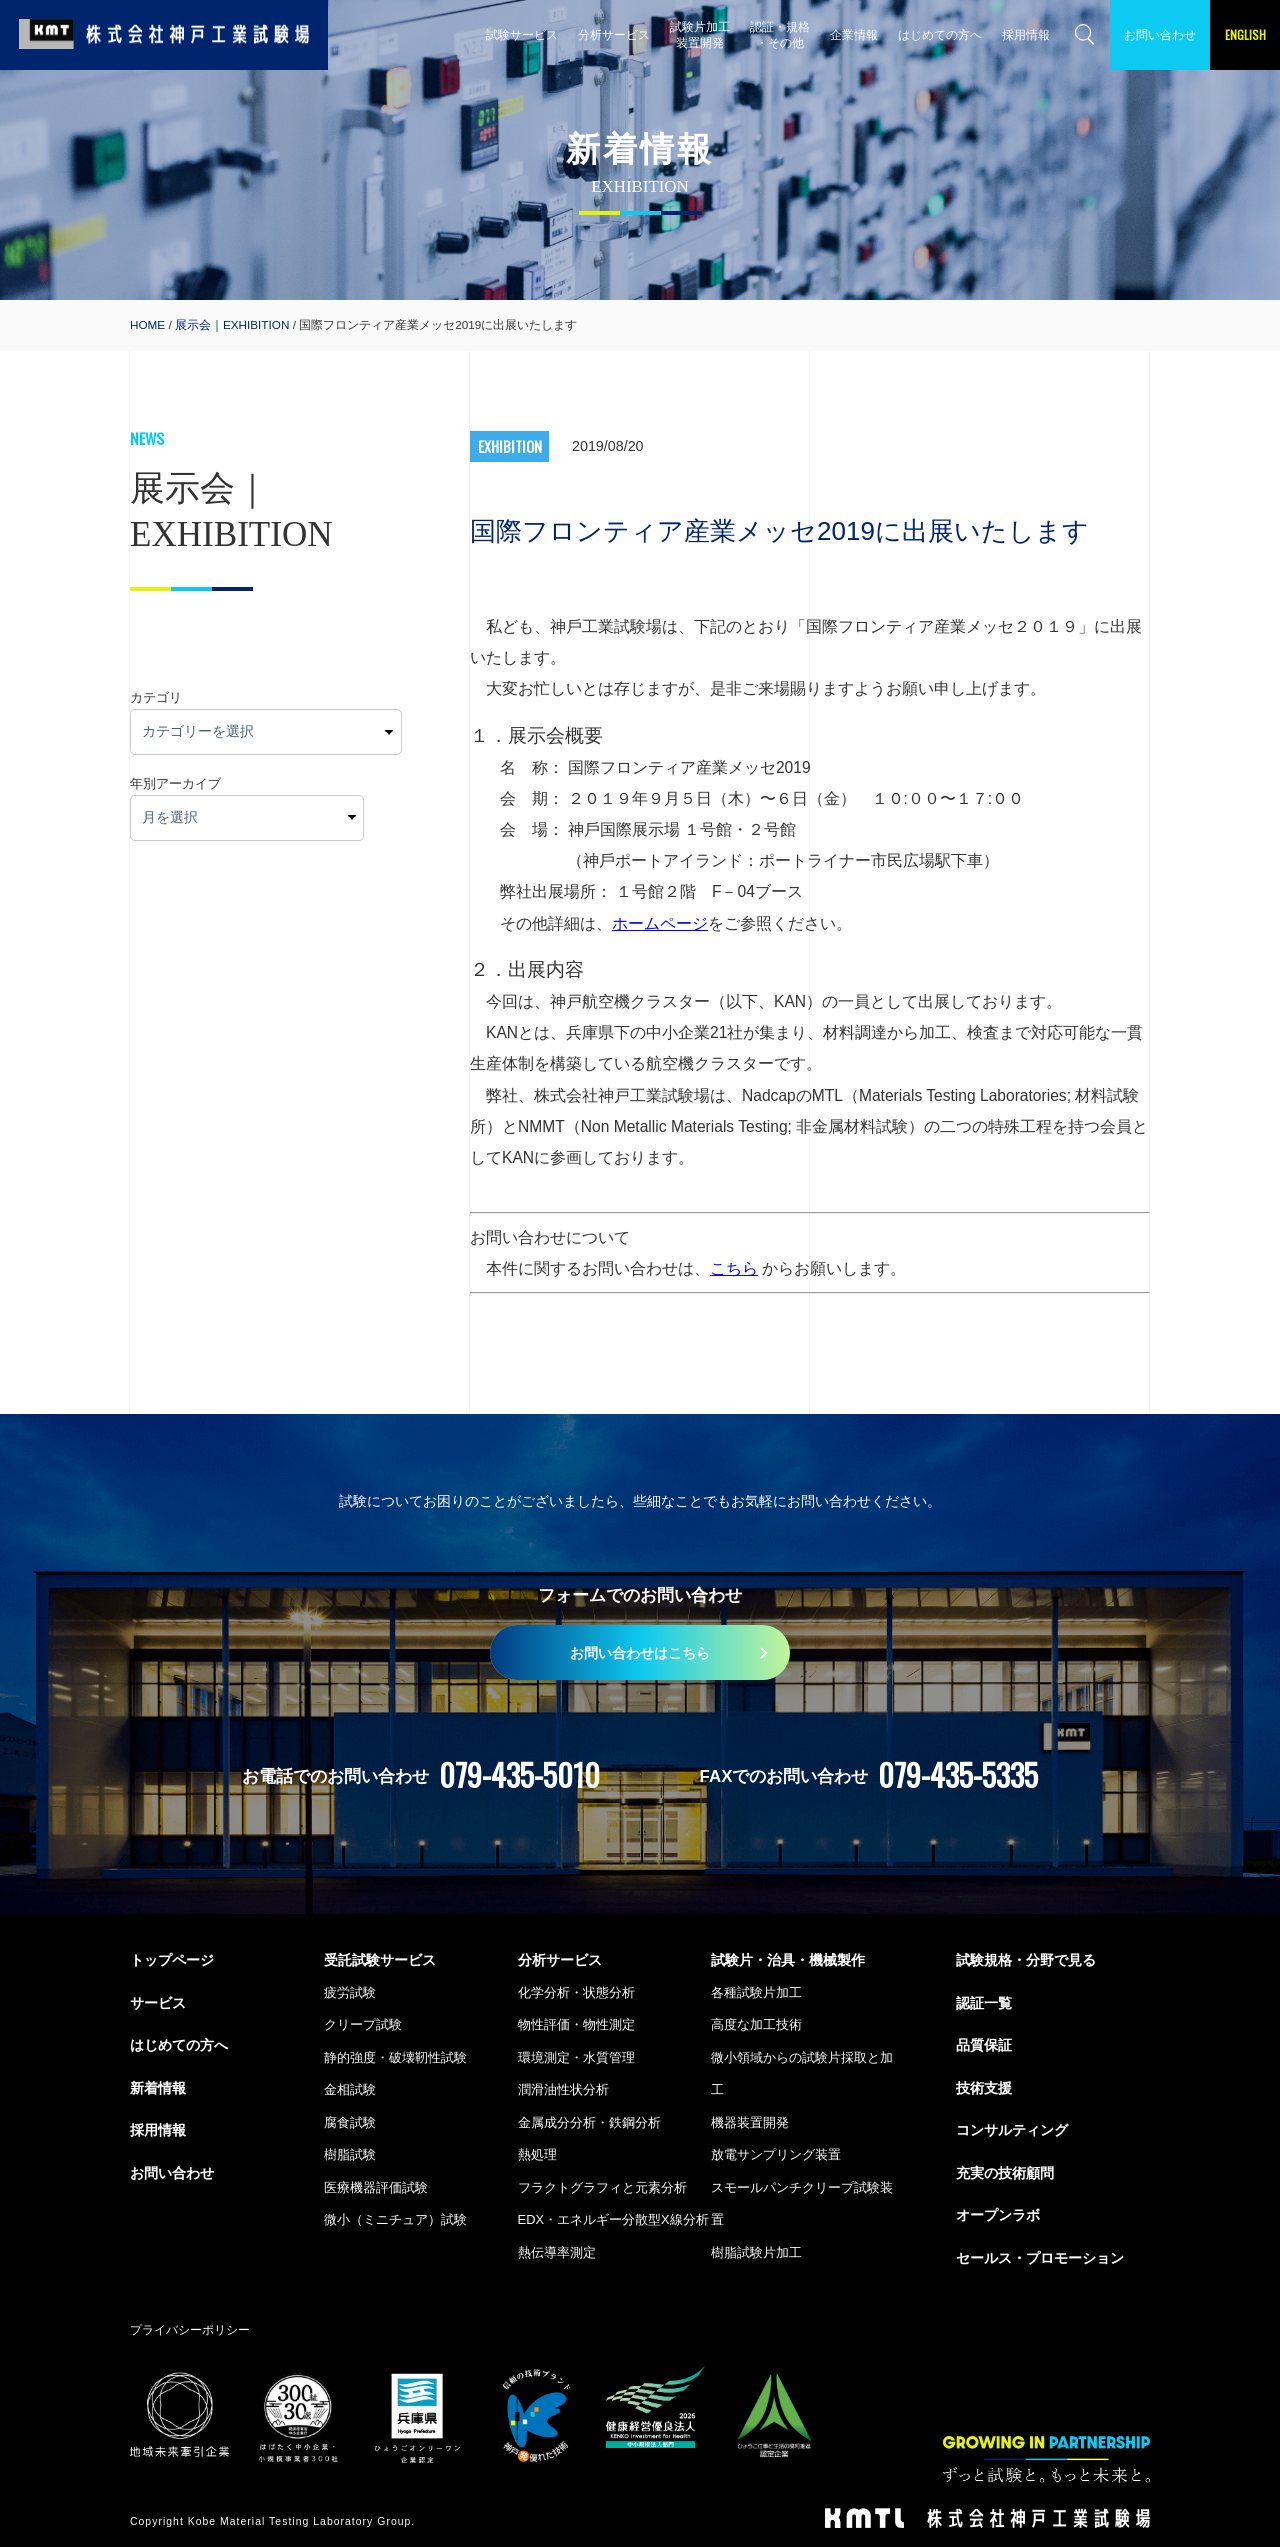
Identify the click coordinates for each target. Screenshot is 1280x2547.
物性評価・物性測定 (576, 2024)
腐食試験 (350, 2122)
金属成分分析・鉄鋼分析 (589, 2122)
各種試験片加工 (756, 1992)
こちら (734, 1268)
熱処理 (537, 2154)
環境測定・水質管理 (576, 2057)
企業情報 (854, 34)
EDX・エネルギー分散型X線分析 (613, 2219)
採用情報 (1026, 34)
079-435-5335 (958, 1774)
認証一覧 (984, 2003)
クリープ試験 (363, 2024)
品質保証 (984, 2045)
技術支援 (984, 2088)
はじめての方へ (940, 34)
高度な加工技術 (756, 2024)
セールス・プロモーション (1040, 2258)
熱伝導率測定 (557, 2252)
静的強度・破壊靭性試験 (395, 2057)
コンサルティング (1012, 2130)
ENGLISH (1245, 34)
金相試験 (350, 2089)
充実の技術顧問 (1005, 2173)
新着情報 (158, 2088)
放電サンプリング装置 (776, 2154)
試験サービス (522, 34)
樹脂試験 (350, 2154)
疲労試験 (350, 1992)
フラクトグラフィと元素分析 (602, 2187)
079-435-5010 (519, 1774)
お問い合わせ (1160, 34)
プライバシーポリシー (190, 2329)
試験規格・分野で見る (1026, 1960)
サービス (158, 2003)
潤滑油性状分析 (563, 2089)
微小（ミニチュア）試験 (395, 2219)
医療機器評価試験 (376, 2187)
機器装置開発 (750, 2122)
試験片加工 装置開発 (700, 34)
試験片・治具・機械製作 (788, 1960)
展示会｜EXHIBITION (232, 324)
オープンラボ (998, 2215)
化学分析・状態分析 (576, 1992)
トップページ (172, 1960)
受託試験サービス (380, 1960)
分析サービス (614, 34)
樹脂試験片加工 (756, 2252)
